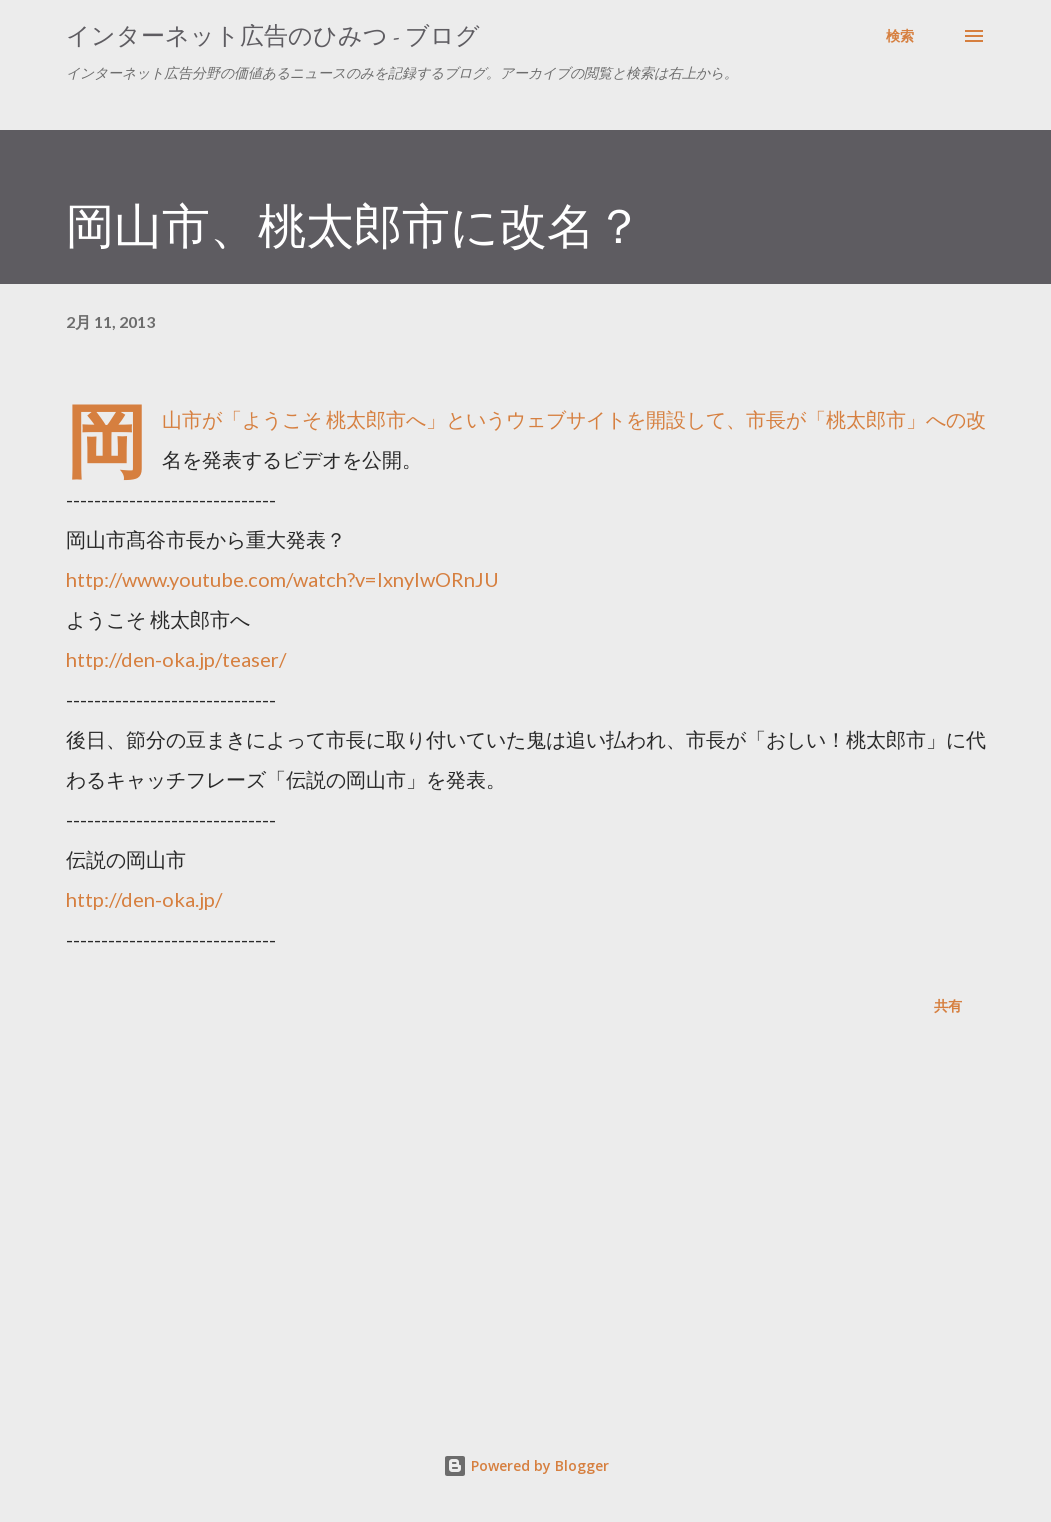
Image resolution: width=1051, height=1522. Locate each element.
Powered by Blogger (526, 1465)
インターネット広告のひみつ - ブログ (273, 35)
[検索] (900, 36)
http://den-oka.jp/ (144, 899)
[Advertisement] (526, 1228)
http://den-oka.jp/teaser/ (176, 659)
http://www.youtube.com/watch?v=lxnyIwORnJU (282, 579)
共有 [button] (948, 1005)
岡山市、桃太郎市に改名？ (354, 226)
